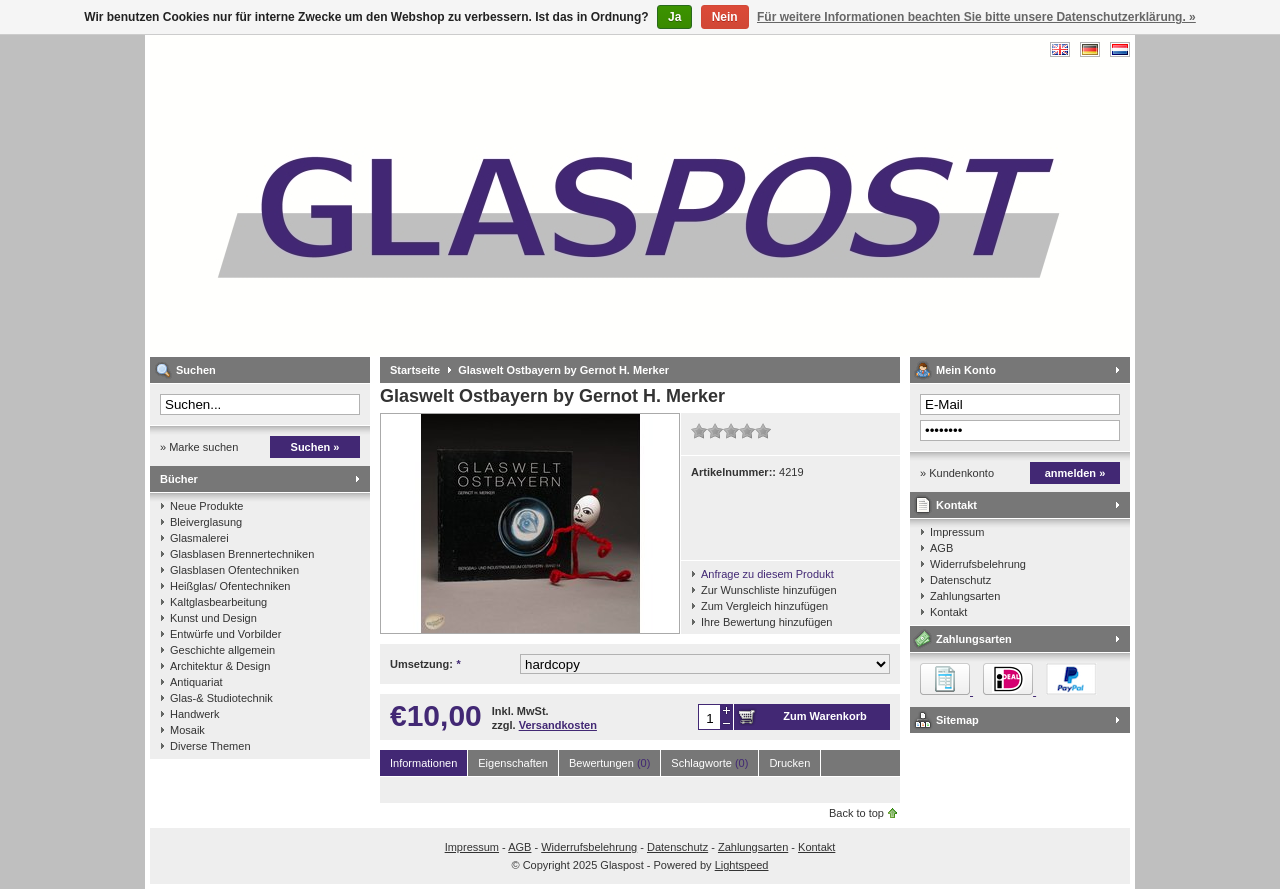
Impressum (957, 532)
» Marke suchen (199, 447)
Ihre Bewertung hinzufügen (766, 622)
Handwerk (195, 714)
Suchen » (315, 447)
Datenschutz (960, 580)
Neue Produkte (206, 506)
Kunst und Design (213, 618)
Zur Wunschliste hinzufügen (769, 590)
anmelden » (1075, 473)
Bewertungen (609, 763)
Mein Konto (966, 370)
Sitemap (957, 720)
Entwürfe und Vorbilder (225, 634)
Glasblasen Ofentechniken (234, 570)
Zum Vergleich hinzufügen (764, 606)
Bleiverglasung (206, 522)
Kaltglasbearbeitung (218, 602)
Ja (674, 17)
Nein (725, 17)
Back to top (856, 813)
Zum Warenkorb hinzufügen (824, 720)
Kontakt (956, 505)
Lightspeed (742, 865)
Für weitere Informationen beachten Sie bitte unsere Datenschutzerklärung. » (976, 17)
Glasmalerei (199, 538)
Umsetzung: (425, 664)
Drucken (789, 763)
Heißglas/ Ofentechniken (230, 586)
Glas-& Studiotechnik (221, 698)
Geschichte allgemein (222, 650)
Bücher (179, 479)
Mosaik (187, 730)
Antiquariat (196, 682)
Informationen (423, 763)
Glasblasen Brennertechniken (242, 554)
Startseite (415, 370)
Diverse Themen (210, 746)
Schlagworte (709, 763)
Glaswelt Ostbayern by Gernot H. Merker (563, 370)
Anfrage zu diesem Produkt (767, 574)
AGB (941, 548)
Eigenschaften (513, 763)
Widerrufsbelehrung (978, 564)
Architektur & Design (220, 666)
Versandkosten (558, 725)
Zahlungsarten (965, 596)
